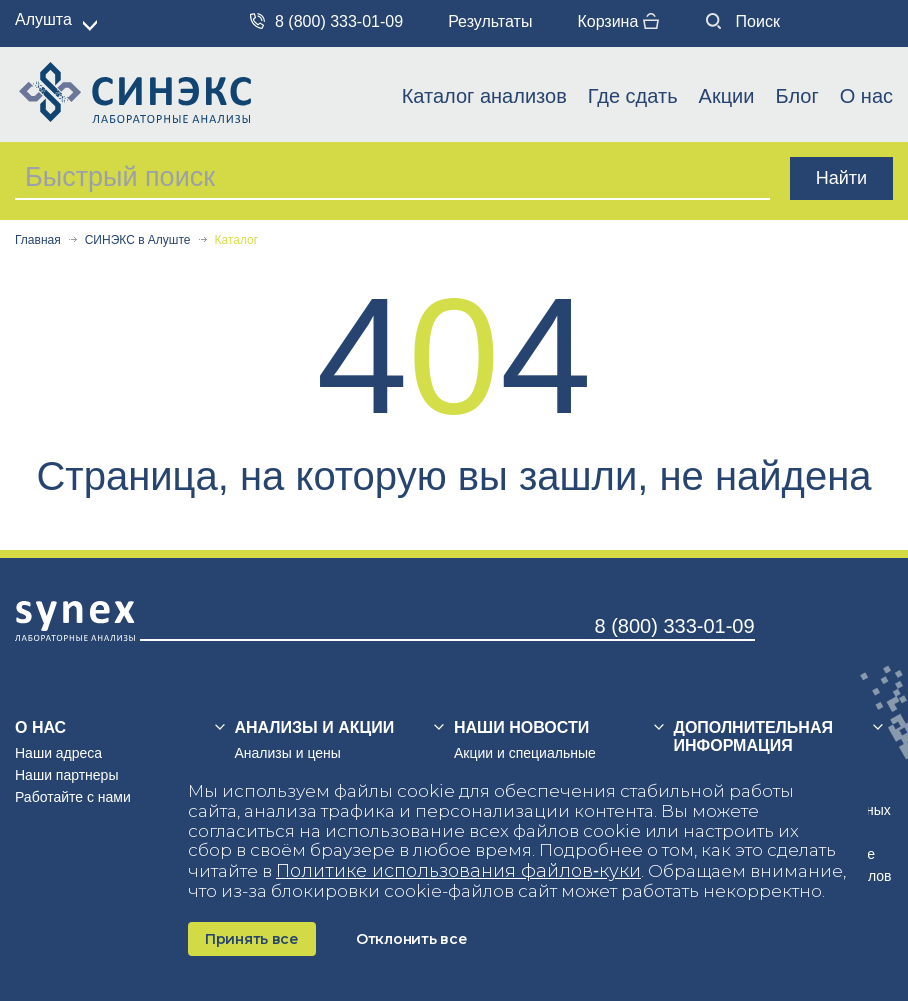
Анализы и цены (288, 753)
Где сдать (633, 96)
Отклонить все (411, 939)
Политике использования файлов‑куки (458, 871)
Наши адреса (58, 753)
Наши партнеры (66, 775)
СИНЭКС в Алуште (138, 240)
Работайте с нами (73, 797)
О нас (866, 96)
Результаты (490, 21)
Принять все (252, 939)
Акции (727, 96)
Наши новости (521, 727)
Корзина (617, 21)
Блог (796, 96)
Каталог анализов (484, 96)
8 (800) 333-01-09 (326, 21)
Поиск (743, 21)
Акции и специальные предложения (525, 761)
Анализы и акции (315, 727)
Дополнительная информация (753, 736)
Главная (38, 240)
